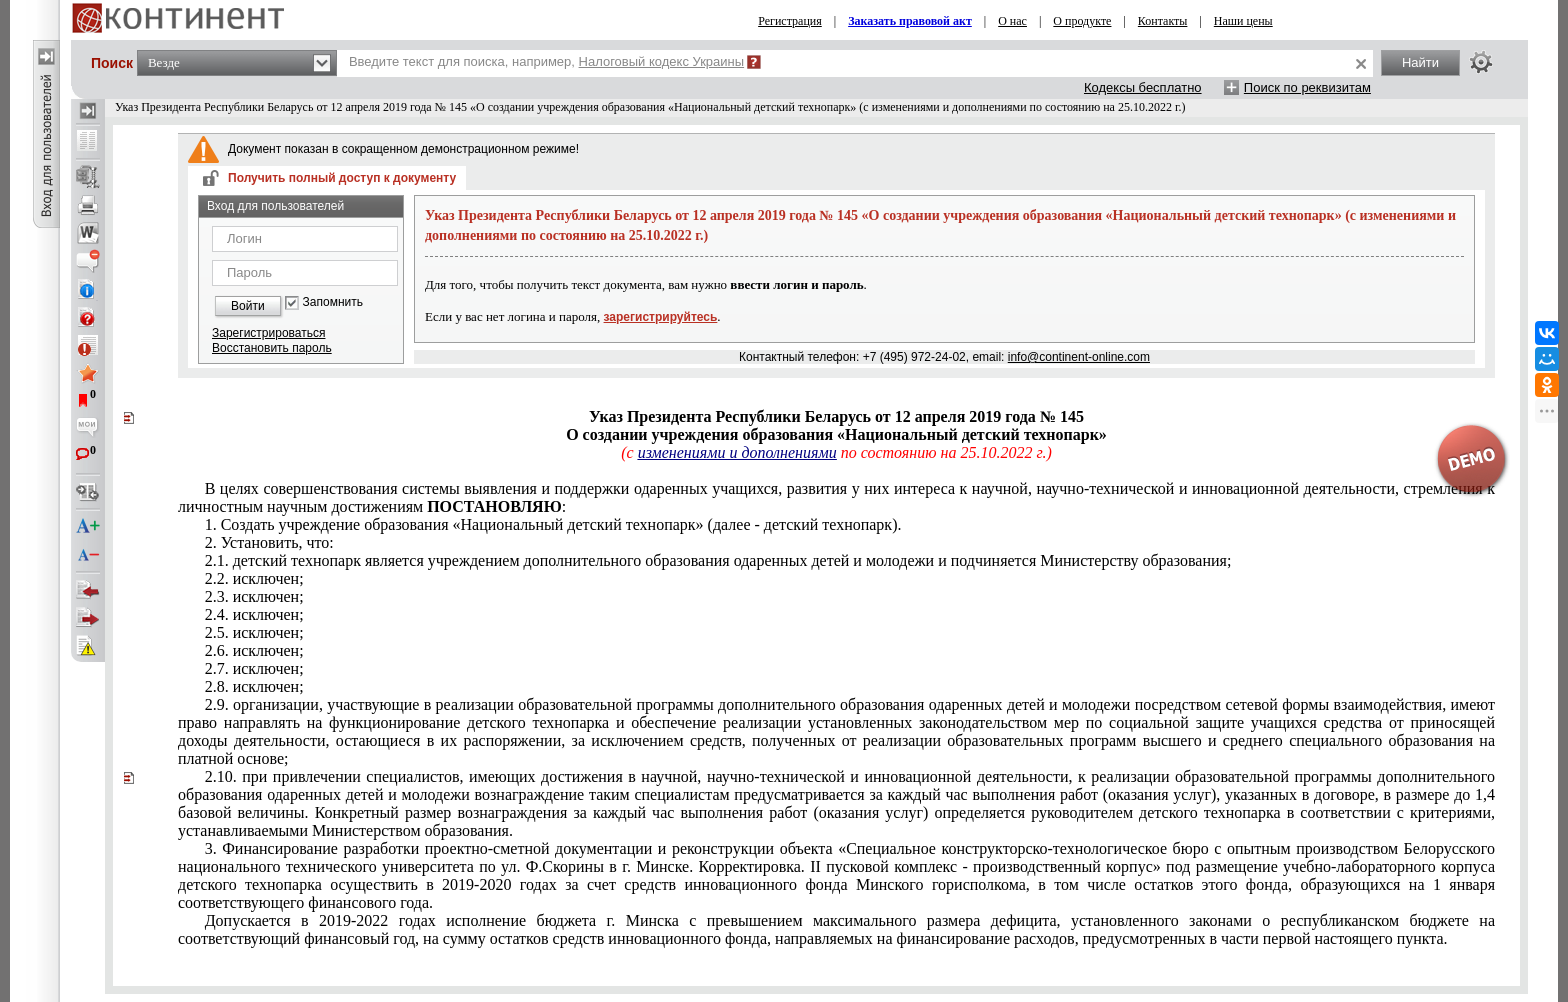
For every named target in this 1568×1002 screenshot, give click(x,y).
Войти (248, 306)
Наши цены (1243, 21)
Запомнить (333, 302)
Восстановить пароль (272, 348)
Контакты (1163, 21)
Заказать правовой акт (910, 21)
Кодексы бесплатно (1143, 87)
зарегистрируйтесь (661, 317)
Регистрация (790, 21)
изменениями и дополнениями (737, 452)
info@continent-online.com (1079, 357)
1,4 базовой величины (836, 803)
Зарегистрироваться (268, 333)
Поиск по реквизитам (1307, 87)
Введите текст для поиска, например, (546, 61)
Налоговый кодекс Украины (662, 61)
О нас (1012, 21)
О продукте (1082, 21)
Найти (1420, 62)
